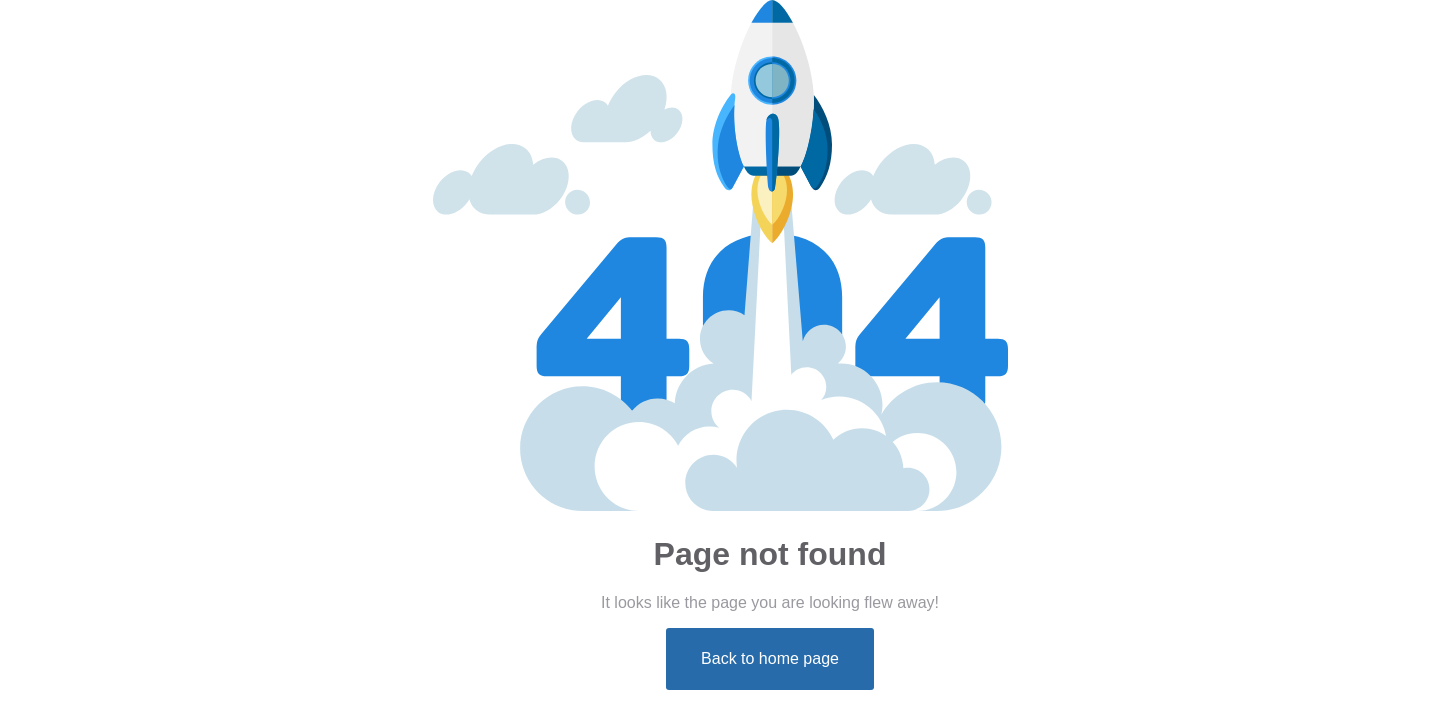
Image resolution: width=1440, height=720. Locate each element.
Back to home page (770, 658)
